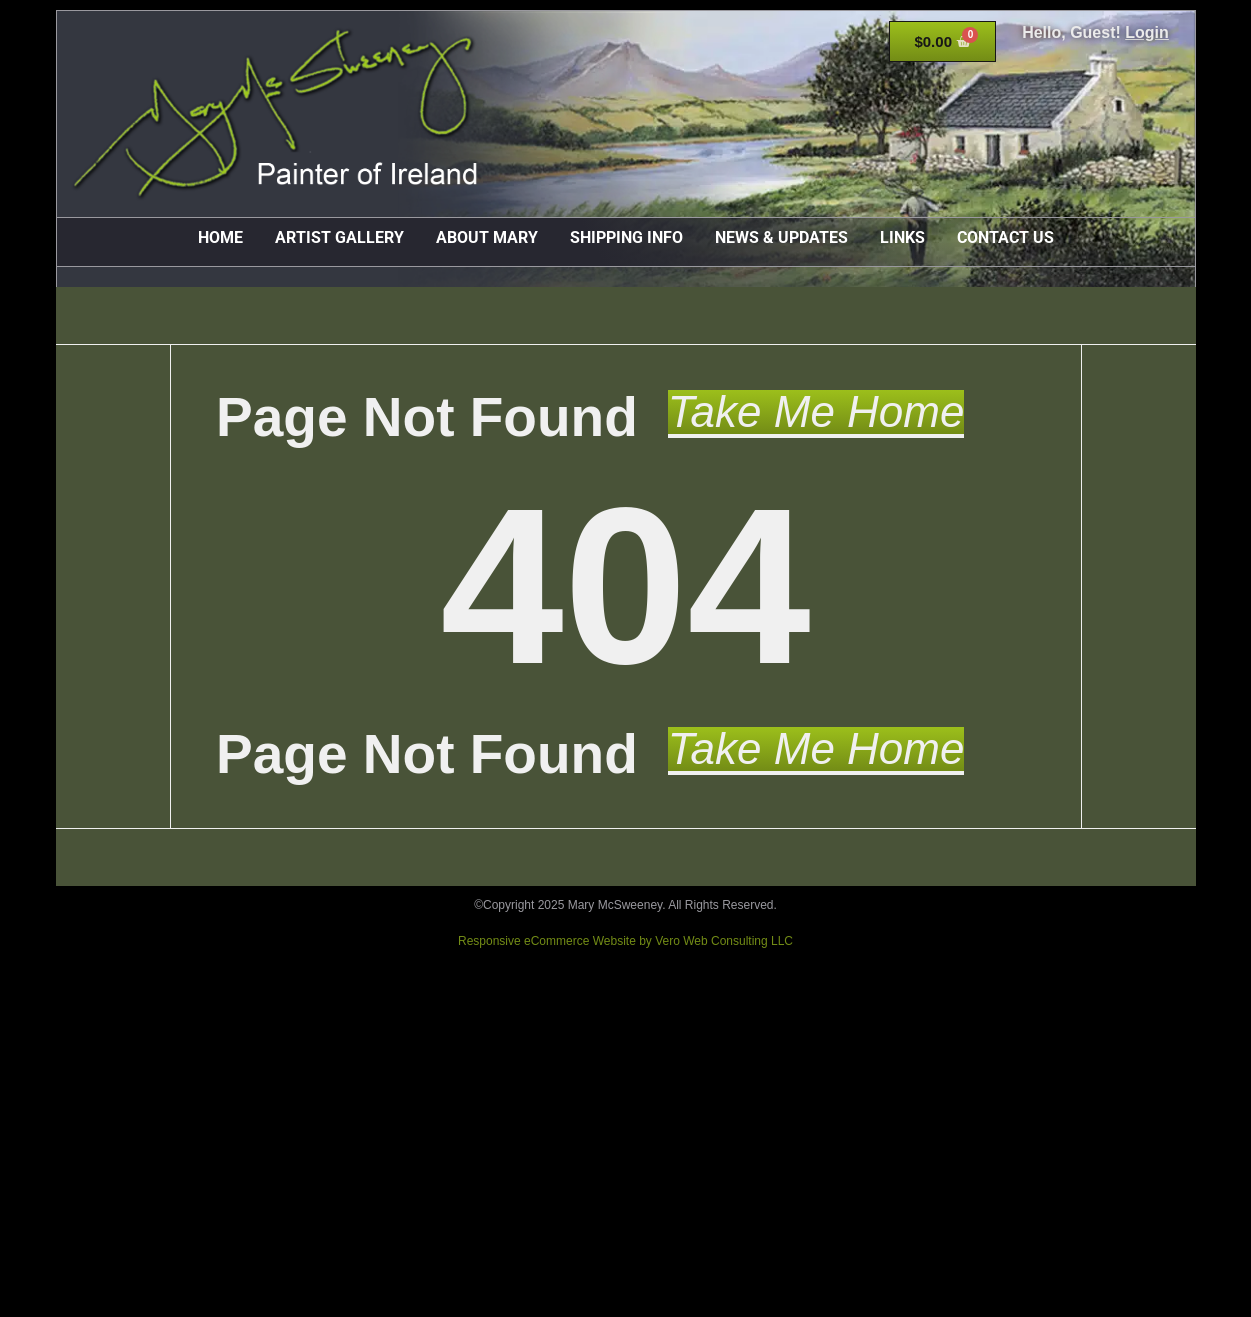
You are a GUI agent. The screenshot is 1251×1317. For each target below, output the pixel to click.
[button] (816, 414)
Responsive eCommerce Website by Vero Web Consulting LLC (625, 941)
